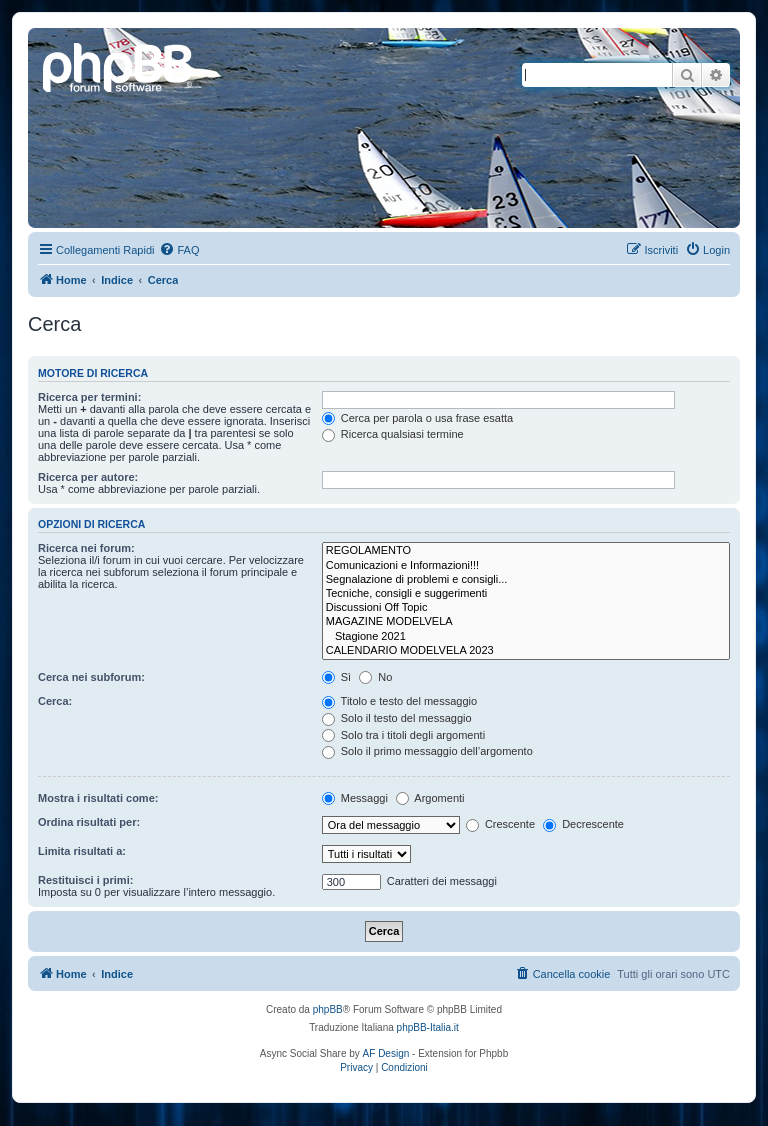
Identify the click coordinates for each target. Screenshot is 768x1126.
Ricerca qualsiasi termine (393, 434)
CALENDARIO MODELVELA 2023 (526, 651)
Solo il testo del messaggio (397, 718)
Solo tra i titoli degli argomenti (403, 735)
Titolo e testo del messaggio (399, 701)
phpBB (328, 1009)
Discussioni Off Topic (526, 608)
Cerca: (55, 701)
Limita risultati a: (82, 851)
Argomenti (430, 798)
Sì (336, 677)
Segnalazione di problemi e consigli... (526, 580)
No (375, 677)
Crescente (500, 824)
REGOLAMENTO (526, 551)
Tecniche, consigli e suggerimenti (526, 594)
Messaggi (355, 798)
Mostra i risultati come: (98, 798)
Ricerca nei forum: (86, 548)
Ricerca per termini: (89, 397)
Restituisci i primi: (85, 880)
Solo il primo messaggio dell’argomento (427, 751)
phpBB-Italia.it (428, 1027)
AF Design (386, 1053)
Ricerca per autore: (88, 477)
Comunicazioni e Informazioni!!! (526, 566)
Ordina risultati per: (89, 822)
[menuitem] (179, 250)
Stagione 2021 (526, 637)
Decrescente (583, 824)
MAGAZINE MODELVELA (526, 622)
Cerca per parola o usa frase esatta (417, 418)
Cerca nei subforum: (91, 677)
